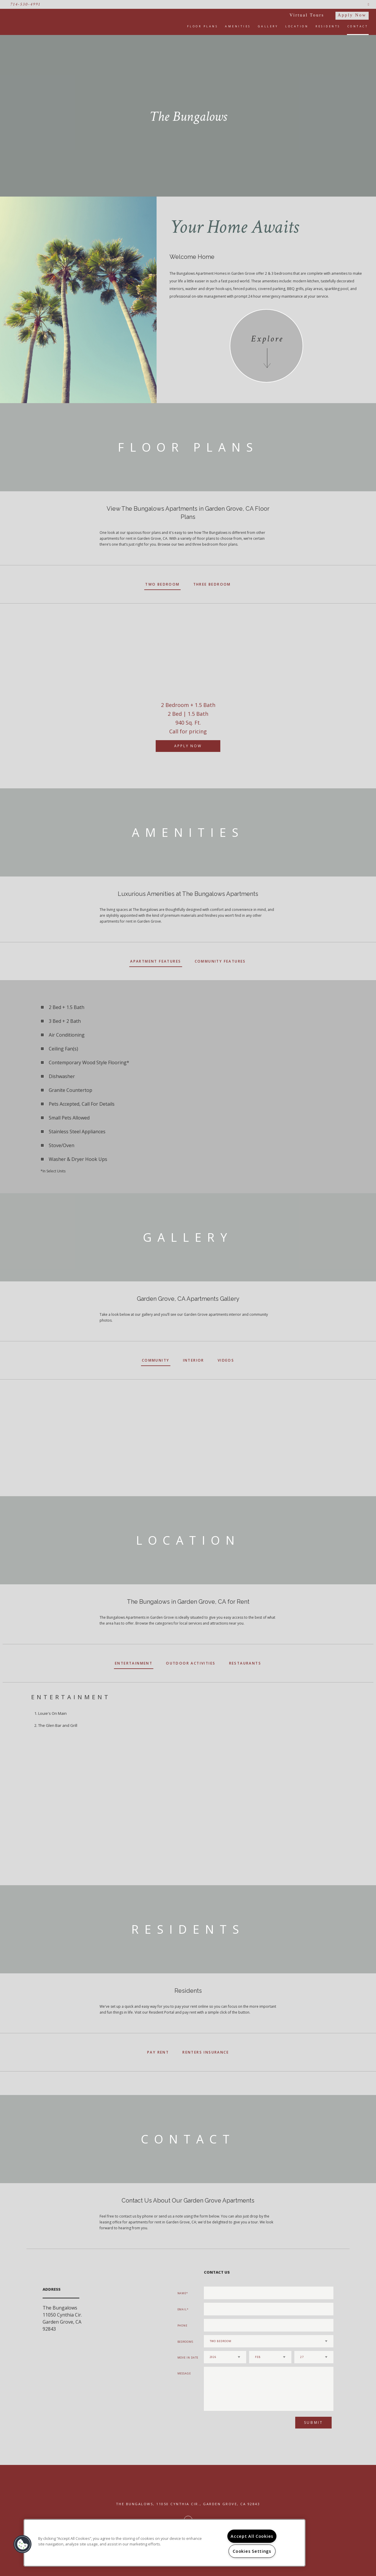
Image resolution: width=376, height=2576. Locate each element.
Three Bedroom (212, 584)
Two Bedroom (162, 584)
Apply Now (352, 15)
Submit (313, 2422)
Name (182, 2293)
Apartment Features (155, 961)
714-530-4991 (25, 4)
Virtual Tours (307, 15)
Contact (358, 26)
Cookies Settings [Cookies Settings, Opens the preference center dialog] (252, 2551)
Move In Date (188, 2357)
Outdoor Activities (190, 1663)
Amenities (238, 26)
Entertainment (133, 1663)
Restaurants (245, 1663)
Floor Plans (202, 26)
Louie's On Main (52, 1713)
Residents (327, 26)
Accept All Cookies (252, 2536)
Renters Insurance (205, 2052)
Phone (182, 2325)
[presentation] (235, 2425)
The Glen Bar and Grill (57, 1725)
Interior (193, 1360)
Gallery (268, 26)
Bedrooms (185, 2342)
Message (184, 2373)
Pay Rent (158, 2052)
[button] (22, 2544)
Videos (226, 1360)
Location (296, 26)
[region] (165, 2543)
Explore (267, 339)
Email (182, 2309)
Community (155, 1360)
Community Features (220, 961)
